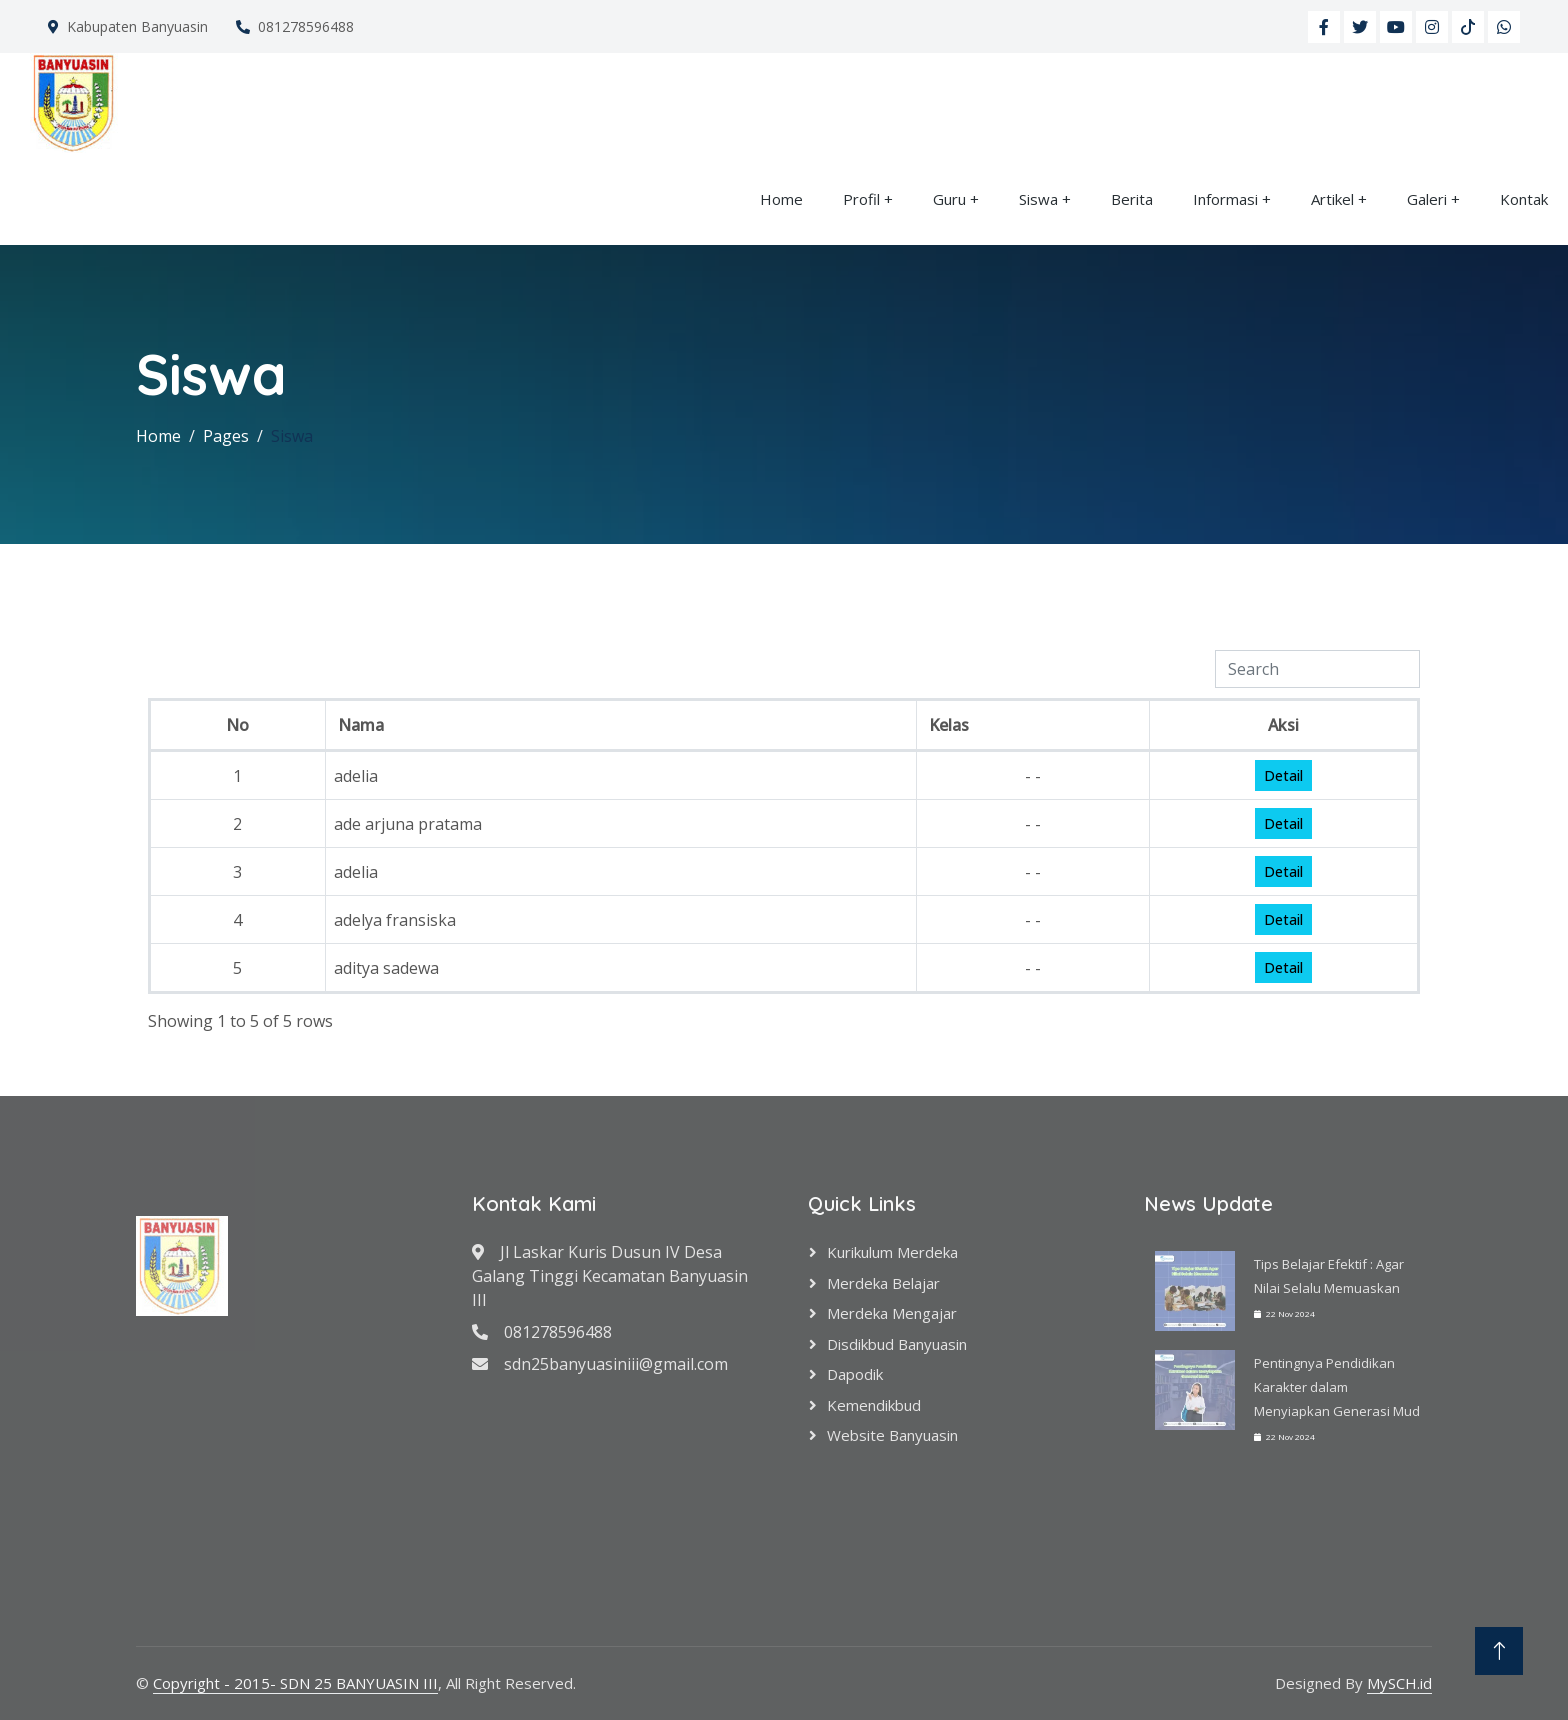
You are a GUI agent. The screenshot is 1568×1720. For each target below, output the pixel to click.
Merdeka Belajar (883, 1283)
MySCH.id (1399, 1683)
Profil (861, 199)
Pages (226, 436)
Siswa (1038, 199)
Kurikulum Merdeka (892, 1252)
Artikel (1332, 199)
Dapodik (855, 1374)
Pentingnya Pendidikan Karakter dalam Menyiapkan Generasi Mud (1337, 1387)
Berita (1132, 199)
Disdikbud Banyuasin (897, 1344)
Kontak (1524, 199)
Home (781, 199)
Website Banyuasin (892, 1435)
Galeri (1427, 199)
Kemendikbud (874, 1405)
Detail (1283, 775)
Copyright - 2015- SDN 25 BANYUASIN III (295, 1683)
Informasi (1225, 199)
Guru (949, 199)
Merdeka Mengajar (892, 1313)
